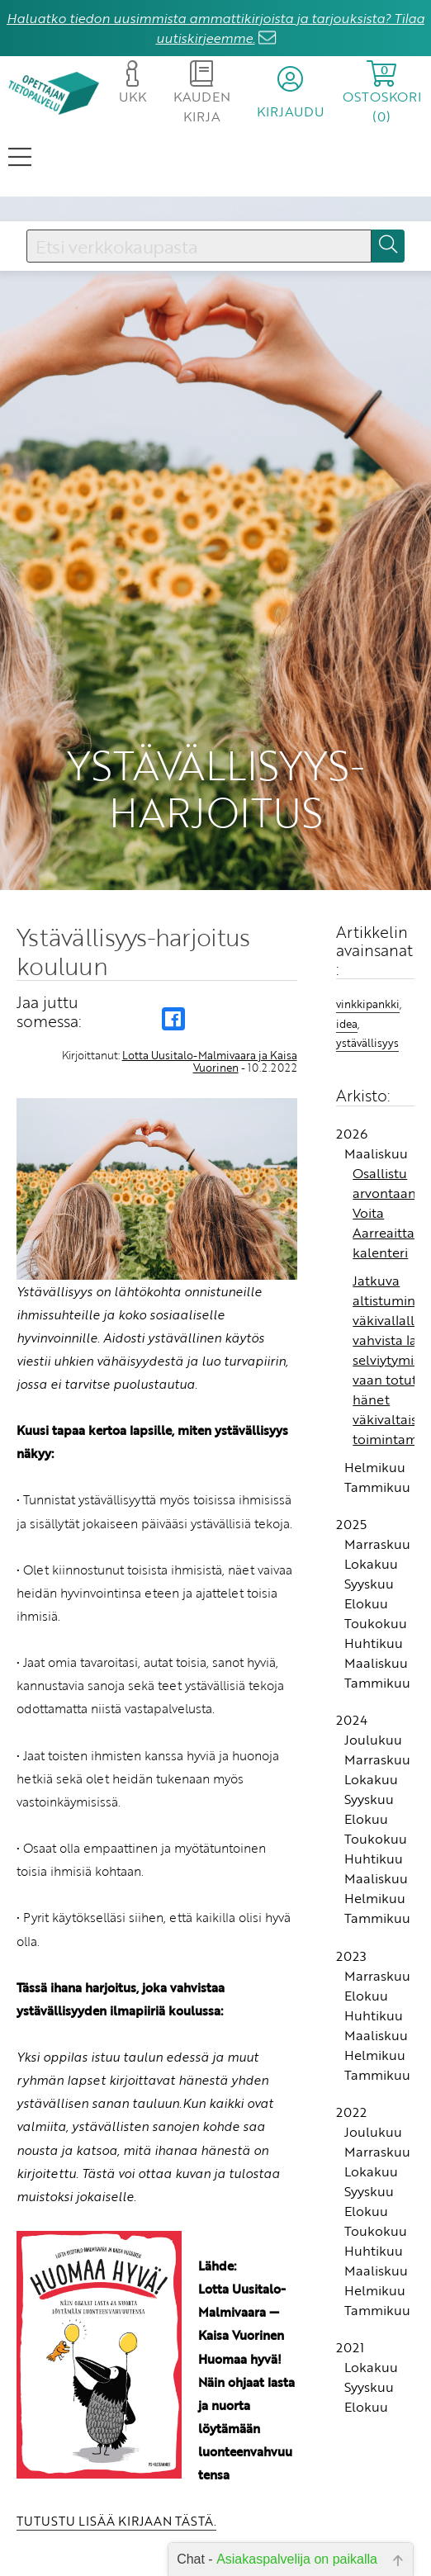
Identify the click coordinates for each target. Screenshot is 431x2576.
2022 (351, 2112)
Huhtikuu (373, 1643)
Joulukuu (373, 1740)
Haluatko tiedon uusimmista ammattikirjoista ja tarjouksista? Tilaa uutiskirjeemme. (215, 28)
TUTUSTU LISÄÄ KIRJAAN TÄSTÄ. (116, 2521)
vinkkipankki (368, 1004)
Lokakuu (371, 1564)
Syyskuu (369, 1583)
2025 (351, 1524)
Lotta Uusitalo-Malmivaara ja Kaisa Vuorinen (209, 1061)
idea (347, 1024)
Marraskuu (377, 1544)
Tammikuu (377, 1487)
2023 (351, 1956)
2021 (350, 2347)
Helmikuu (374, 1467)
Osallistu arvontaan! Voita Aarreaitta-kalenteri (386, 1212)
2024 (351, 1720)
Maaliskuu (376, 1153)
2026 (351, 1134)
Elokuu (366, 1603)
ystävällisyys (367, 1043)
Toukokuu (375, 1623)
